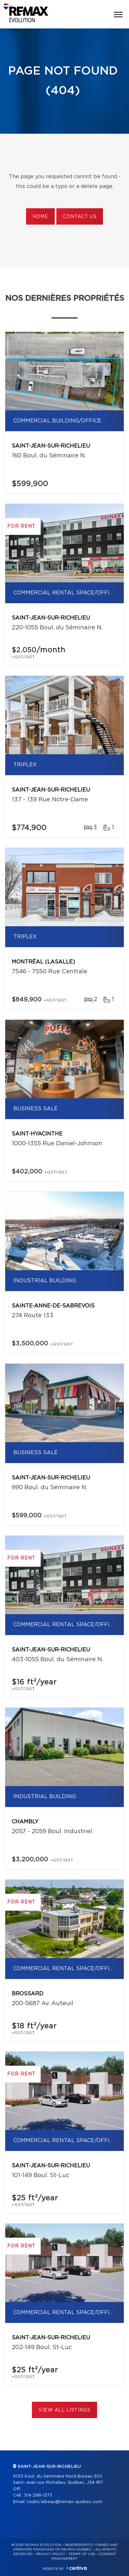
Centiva (76, 2568)
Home (40, 216)
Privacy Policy (50, 2554)
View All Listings (64, 2410)
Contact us (79, 216)
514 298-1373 (38, 2495)
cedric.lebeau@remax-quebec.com (64, 2502)
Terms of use (81, 2554)
